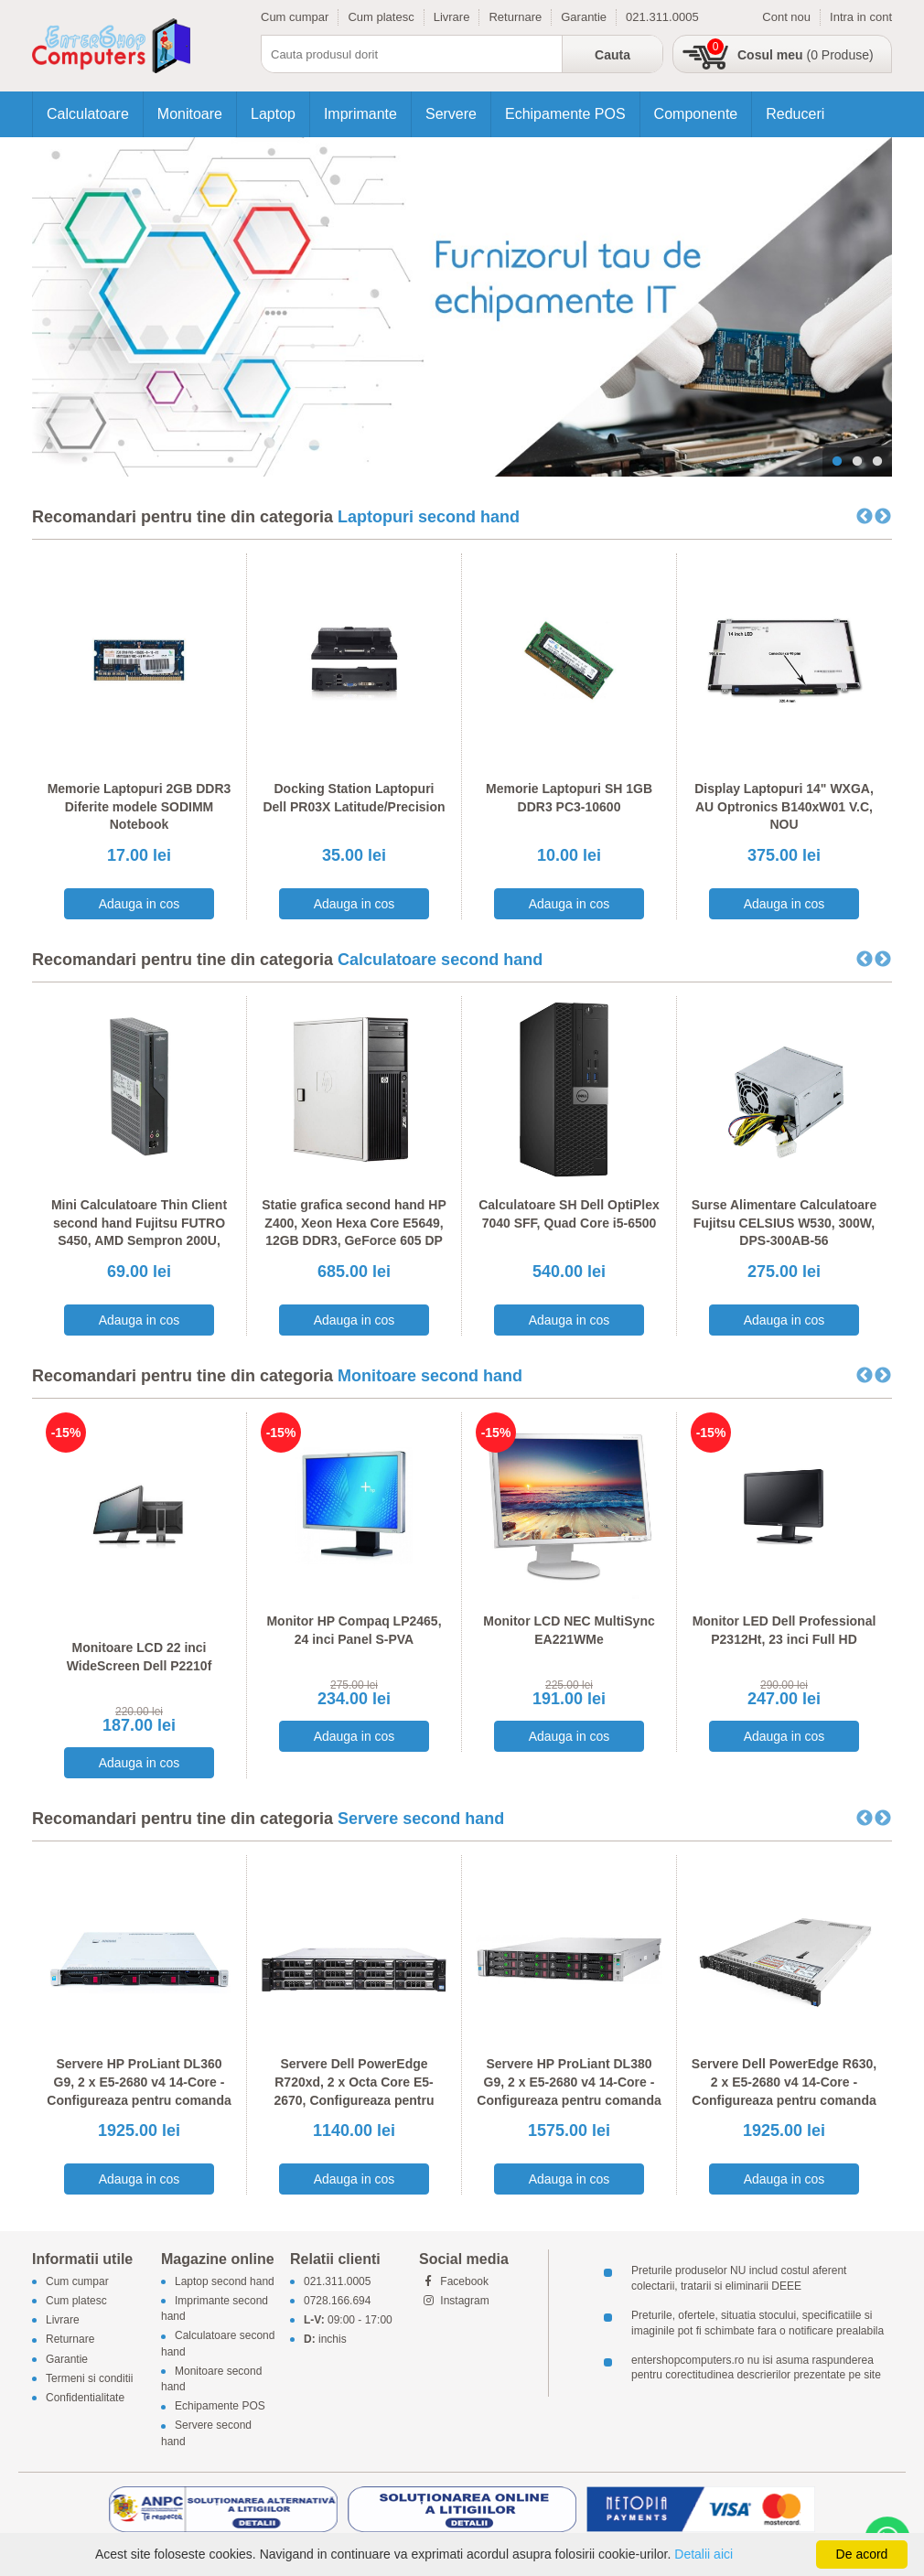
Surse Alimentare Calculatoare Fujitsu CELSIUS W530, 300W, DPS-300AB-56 (784, 1222)
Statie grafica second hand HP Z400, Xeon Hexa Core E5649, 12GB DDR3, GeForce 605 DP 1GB (354, 1231)
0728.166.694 (337, 2300)
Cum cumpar (294, 17)
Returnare (515, 17)
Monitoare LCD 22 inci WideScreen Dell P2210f (139, 1656)
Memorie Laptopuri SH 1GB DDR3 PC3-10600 (569, 797)
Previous (864, 517)
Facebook (454, 2281)
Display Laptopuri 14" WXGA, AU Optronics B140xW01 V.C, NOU (784, 806)
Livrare (452, 17)
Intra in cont (861, 17)
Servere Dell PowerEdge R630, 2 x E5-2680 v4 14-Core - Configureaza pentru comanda (784, 2081)
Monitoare (189, 114)
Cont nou (786, 17)
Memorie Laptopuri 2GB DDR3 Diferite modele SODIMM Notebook (139, 806)
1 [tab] (837, 462)
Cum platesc (381, 17)
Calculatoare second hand (440, 959)
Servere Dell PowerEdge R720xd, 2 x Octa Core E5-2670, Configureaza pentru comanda (354, 2090)
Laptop (273, 114)
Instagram (454, 2300)
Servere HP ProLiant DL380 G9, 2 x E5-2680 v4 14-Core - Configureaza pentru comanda (569, 2081)
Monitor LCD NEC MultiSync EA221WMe (568, 1630)
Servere (451, 114)
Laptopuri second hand (429, 517)
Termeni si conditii (89, 2378)
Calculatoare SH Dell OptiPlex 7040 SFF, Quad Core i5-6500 (569, 1213)
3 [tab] (877, 462)
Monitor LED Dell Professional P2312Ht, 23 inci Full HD (784, 1630)
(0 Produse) (805, 55)
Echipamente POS (565, 114)
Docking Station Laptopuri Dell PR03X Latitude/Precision (354, 797)
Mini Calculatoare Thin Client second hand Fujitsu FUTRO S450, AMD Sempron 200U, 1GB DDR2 (139, 1231)
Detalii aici (703, 2554)
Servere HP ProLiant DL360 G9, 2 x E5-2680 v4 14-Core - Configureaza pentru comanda (139, 2081)
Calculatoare (88, 114)
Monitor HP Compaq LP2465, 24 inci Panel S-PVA (353, 1630)
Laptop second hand (224, 2281)
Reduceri (795, 114)
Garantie (584, 17)
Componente (696, 114)
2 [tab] (857, 462)
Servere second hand (421, 1818)
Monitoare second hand (430, 1376)
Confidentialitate (85, 2397)
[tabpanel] (462, 307)
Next (883, 517)
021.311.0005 (662, 17)
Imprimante (360, 114)
